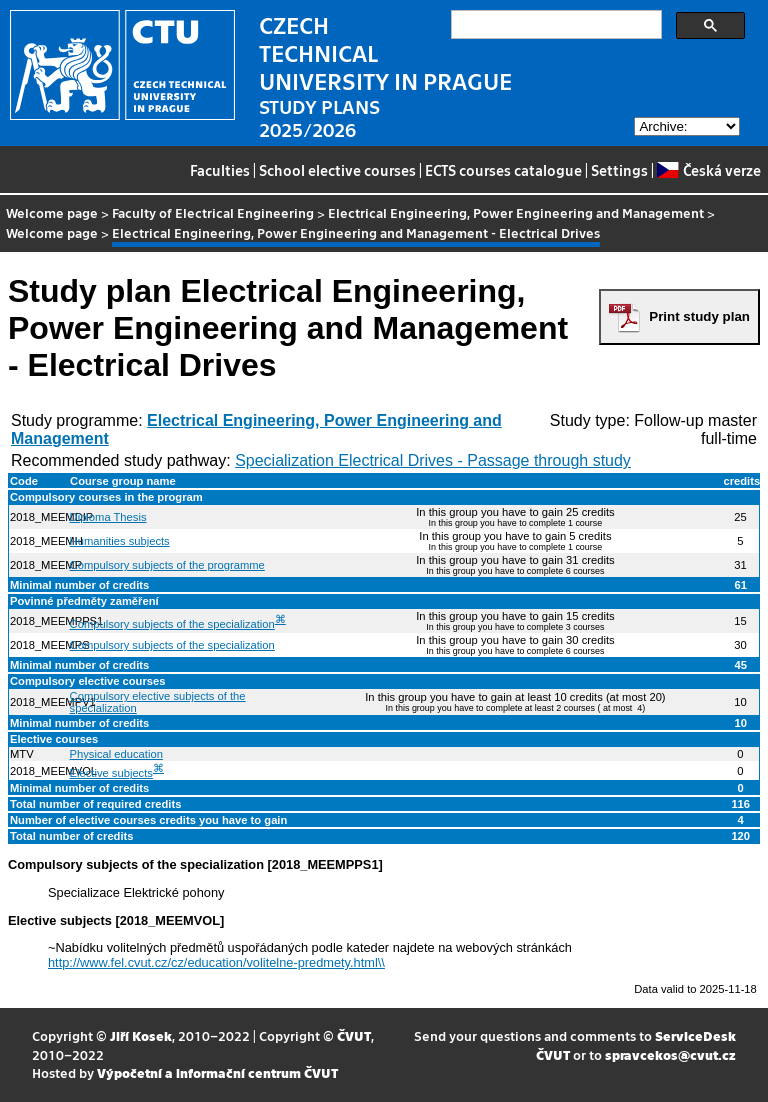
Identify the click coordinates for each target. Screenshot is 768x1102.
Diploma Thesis (108, 517)
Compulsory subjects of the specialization (172, 624)
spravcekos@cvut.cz (670, 1054)
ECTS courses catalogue (503, 170)
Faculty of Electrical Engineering (213, 212)
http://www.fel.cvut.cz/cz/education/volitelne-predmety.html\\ (216, 962)
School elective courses (337, 170)
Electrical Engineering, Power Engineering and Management (516, 212)
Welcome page (52, 212)
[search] (554, 25)
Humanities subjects (120, 541)
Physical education (116, 754)
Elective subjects (111, 773)
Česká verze (708, 170)
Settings (619, 170)
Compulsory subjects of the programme (167, 565)
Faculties (220, 170)
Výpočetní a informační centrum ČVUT (217, 1072)
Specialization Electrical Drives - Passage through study (433, 460)
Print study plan (699, 316)
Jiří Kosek (141, 1035)
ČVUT (354, 1035)
